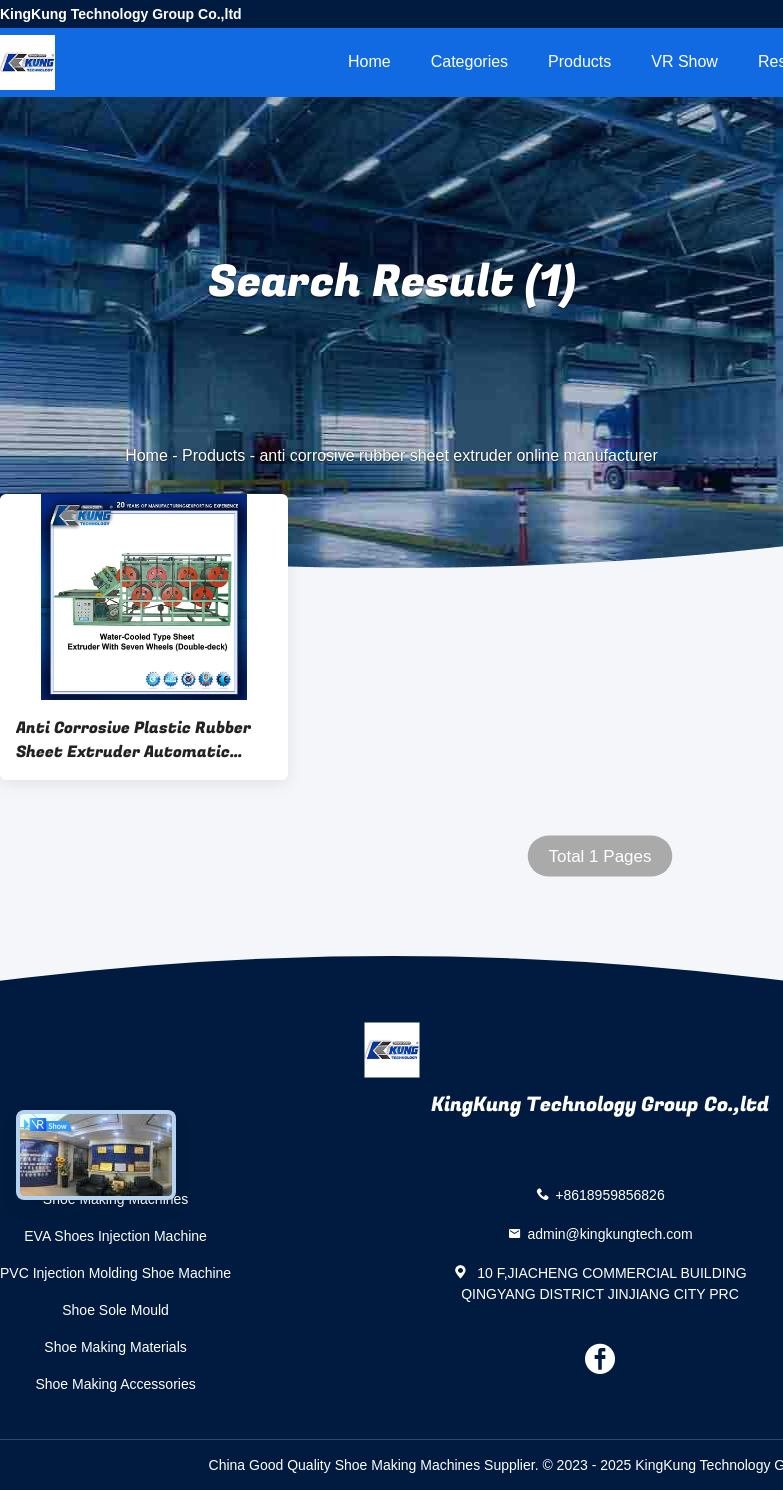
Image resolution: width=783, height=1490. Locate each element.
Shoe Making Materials (115, 1347)
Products (579, 61)
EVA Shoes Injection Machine (115, 1236)
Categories (469, 61)
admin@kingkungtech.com (609, 1233)
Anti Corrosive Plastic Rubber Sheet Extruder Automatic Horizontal (133, 740)
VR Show (684, 61)
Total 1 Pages (599, 856)
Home (369, 61)
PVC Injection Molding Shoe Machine (115, 1273)
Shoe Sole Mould (115, 1310)
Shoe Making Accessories (115, 1384)
